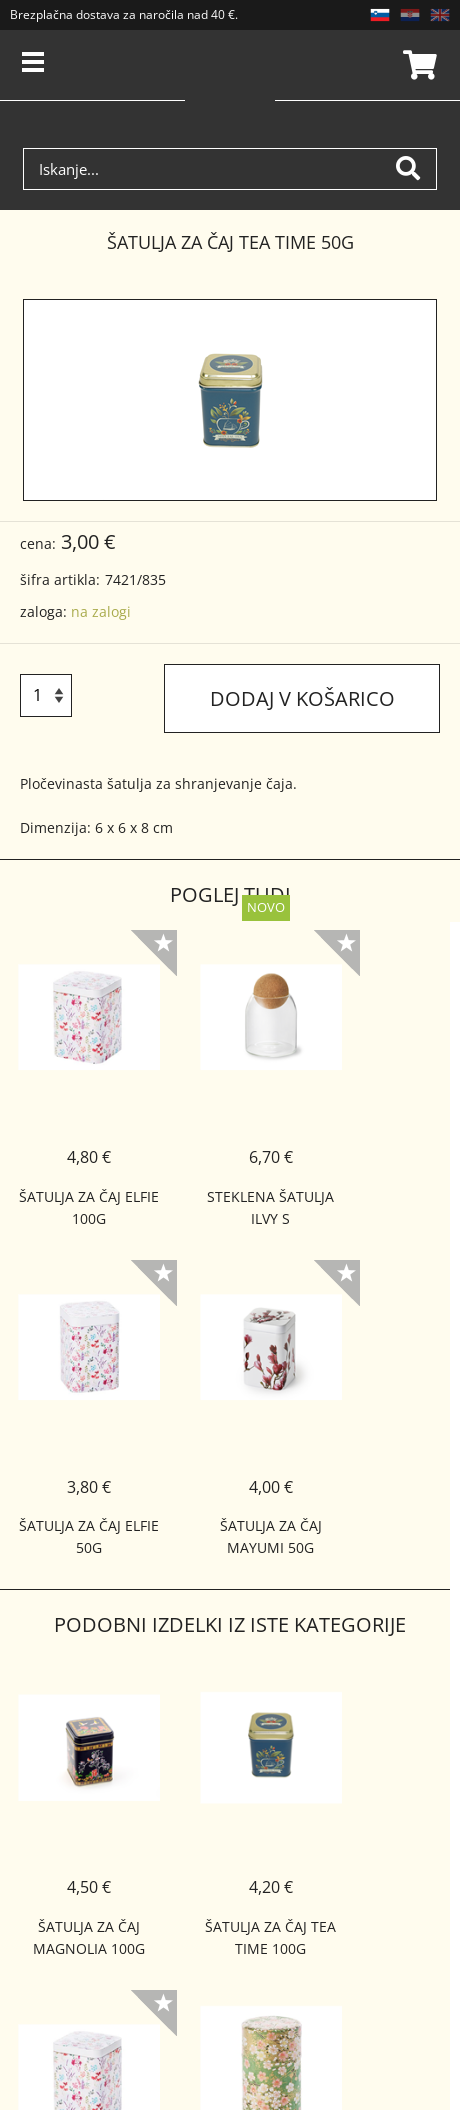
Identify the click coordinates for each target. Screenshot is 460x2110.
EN (440, 15)
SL (380, 15)
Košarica (417, 65)
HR (410, 15)
